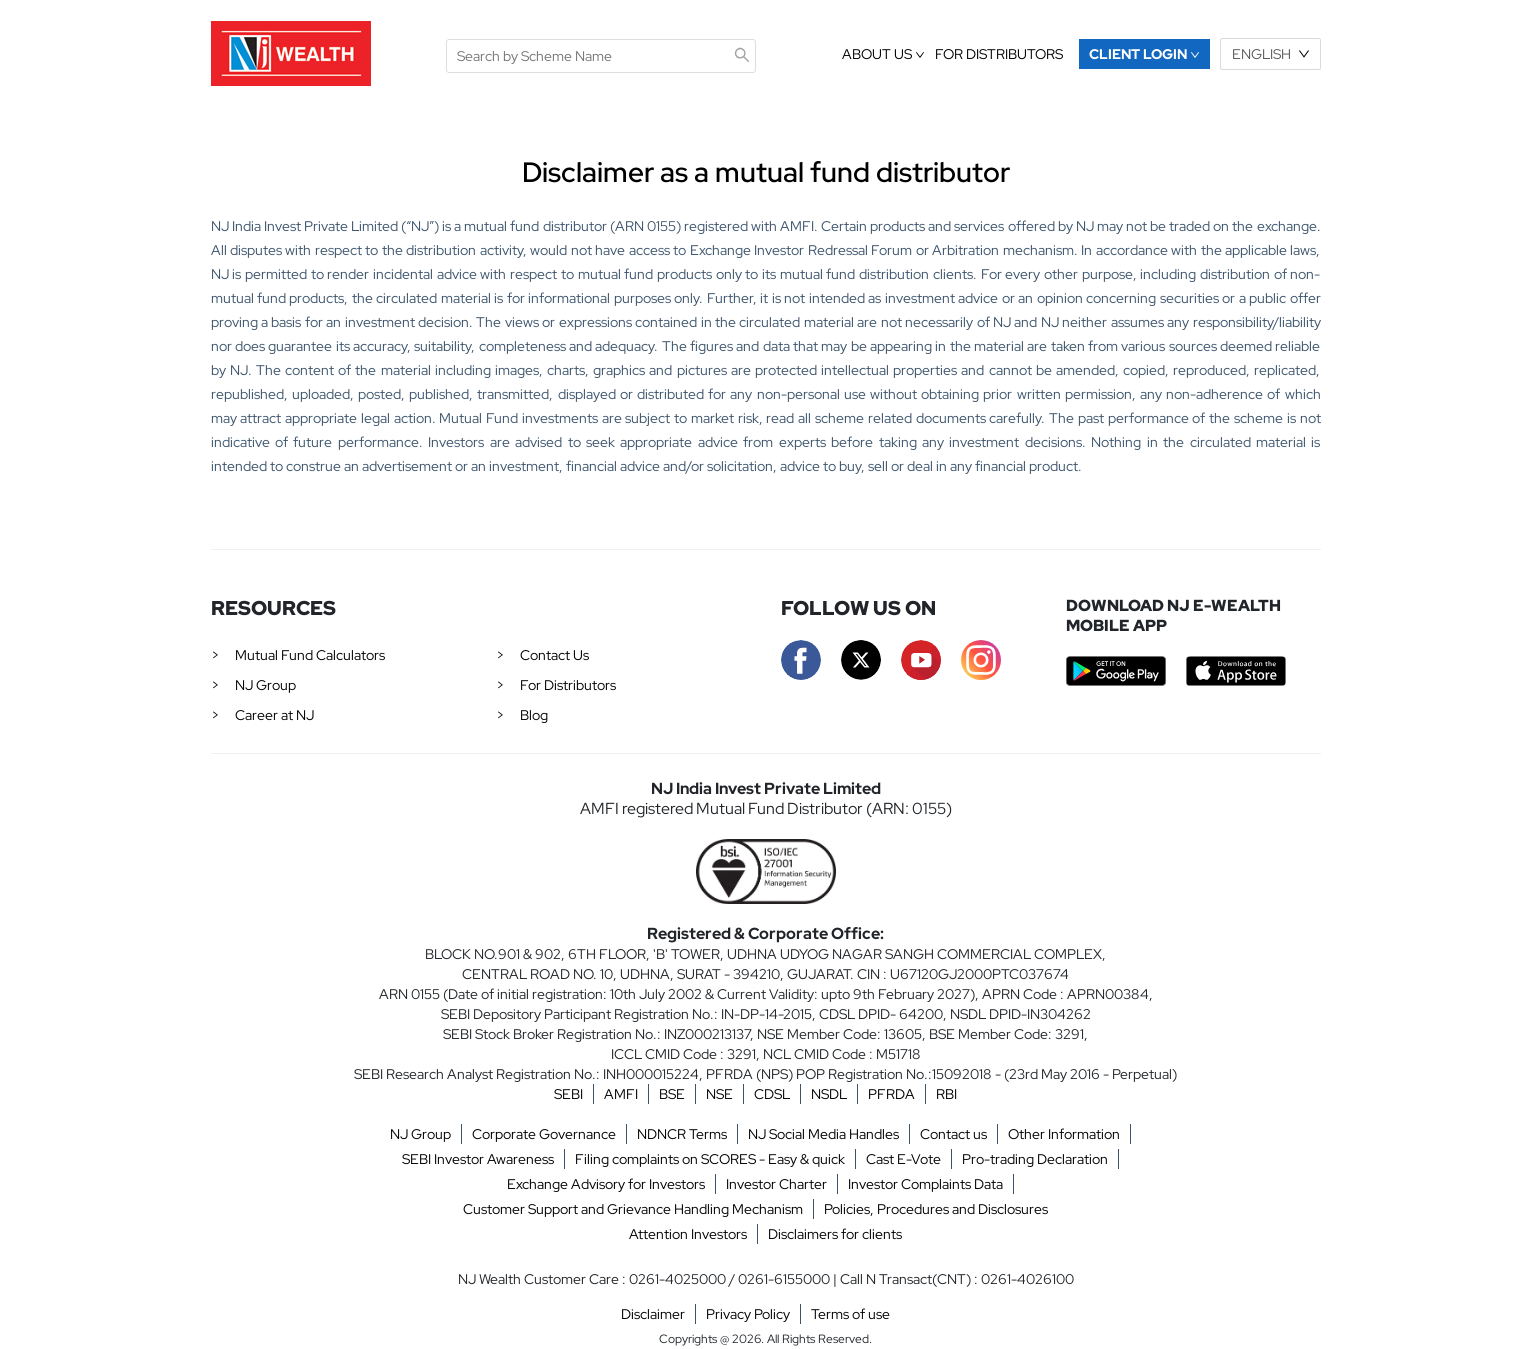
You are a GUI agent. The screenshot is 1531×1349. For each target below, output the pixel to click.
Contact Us (554, 655)
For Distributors (568, 685)
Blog (534, 715)
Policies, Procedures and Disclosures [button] (936, 1209)
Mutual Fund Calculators (310, 655)
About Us (883, 54)
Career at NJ (274, 715)
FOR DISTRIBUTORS (999, 54)
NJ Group (265, 685)
